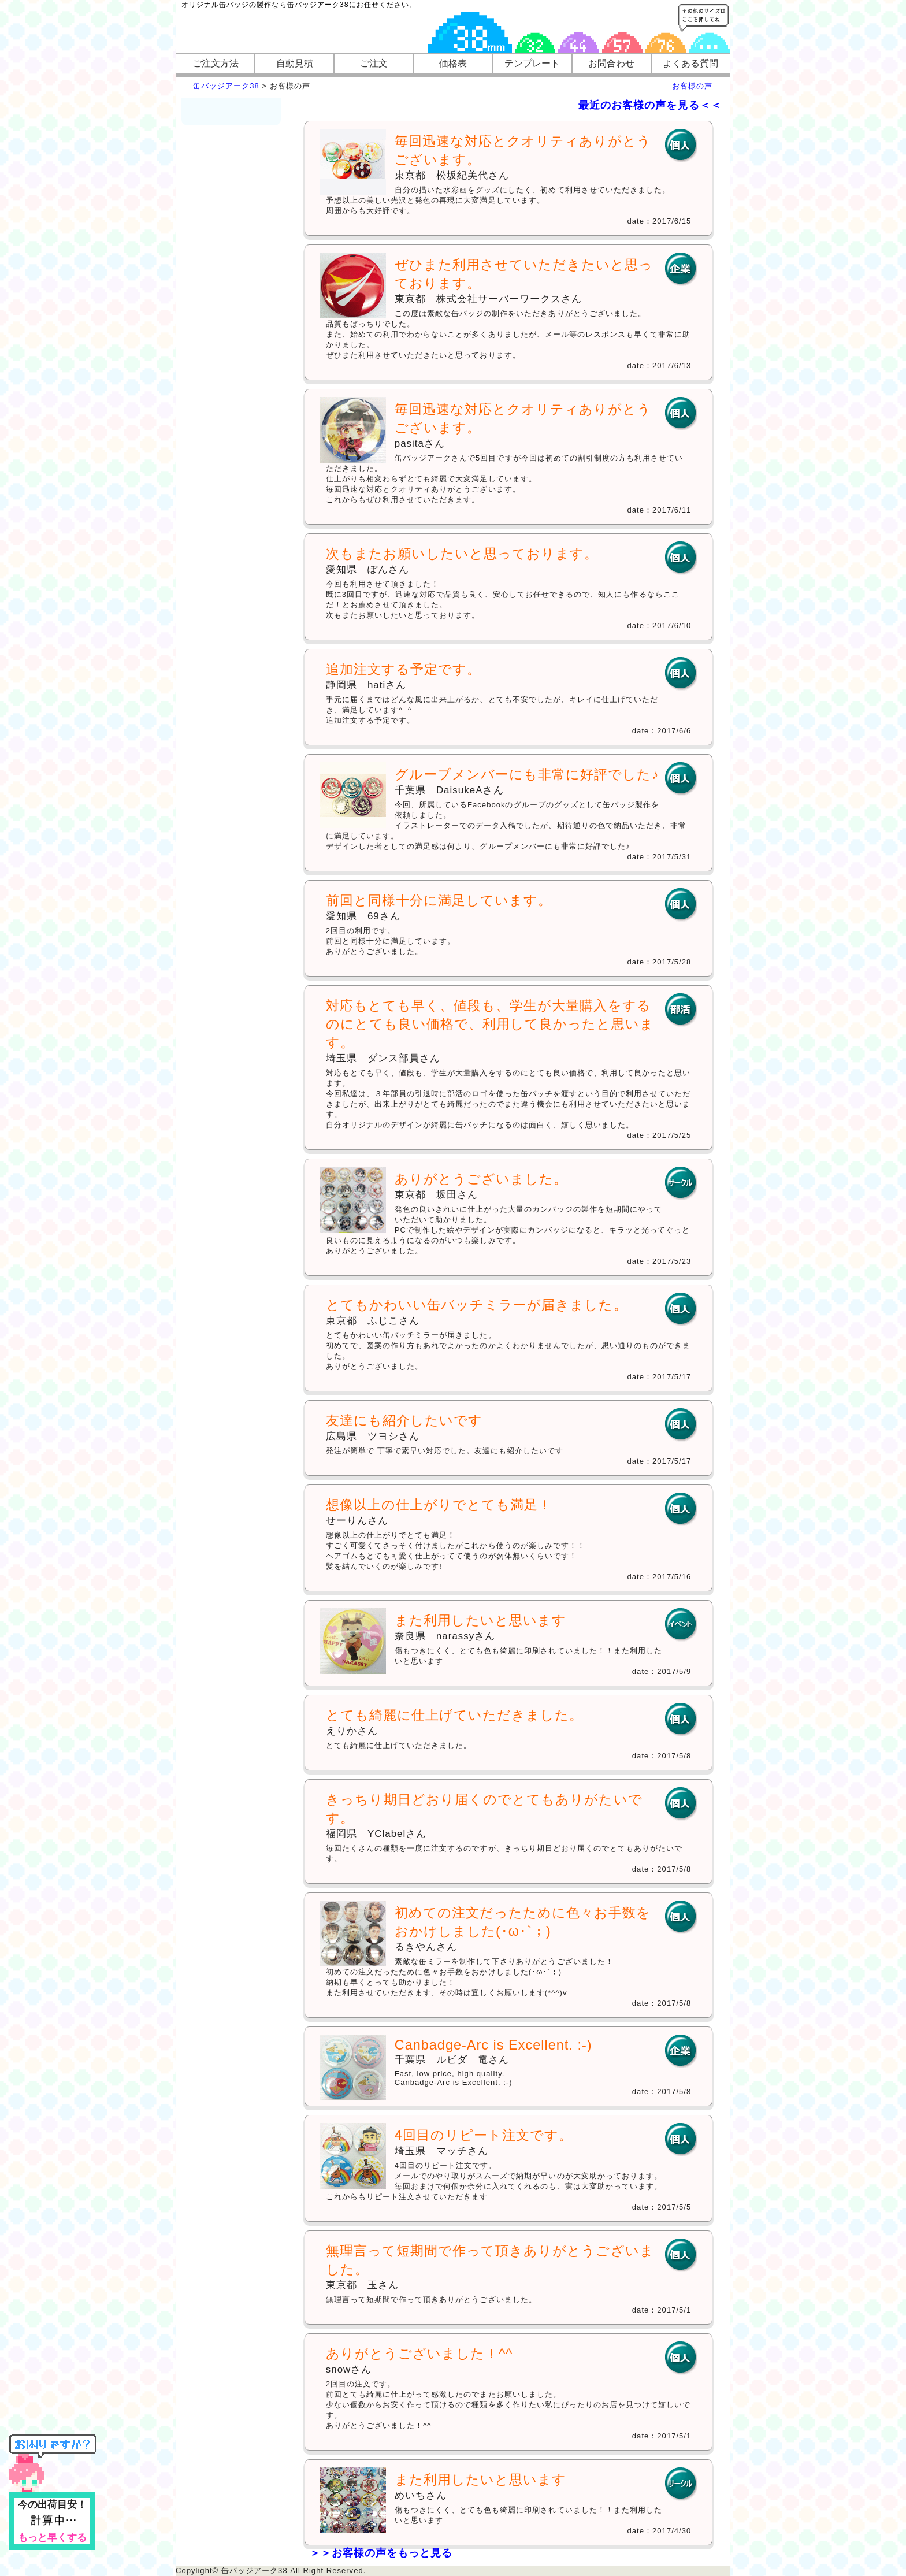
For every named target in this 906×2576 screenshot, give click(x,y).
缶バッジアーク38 (226, 85)
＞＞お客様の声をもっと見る (381, 2553)
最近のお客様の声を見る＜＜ (650, 105)
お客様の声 (692, 85)
